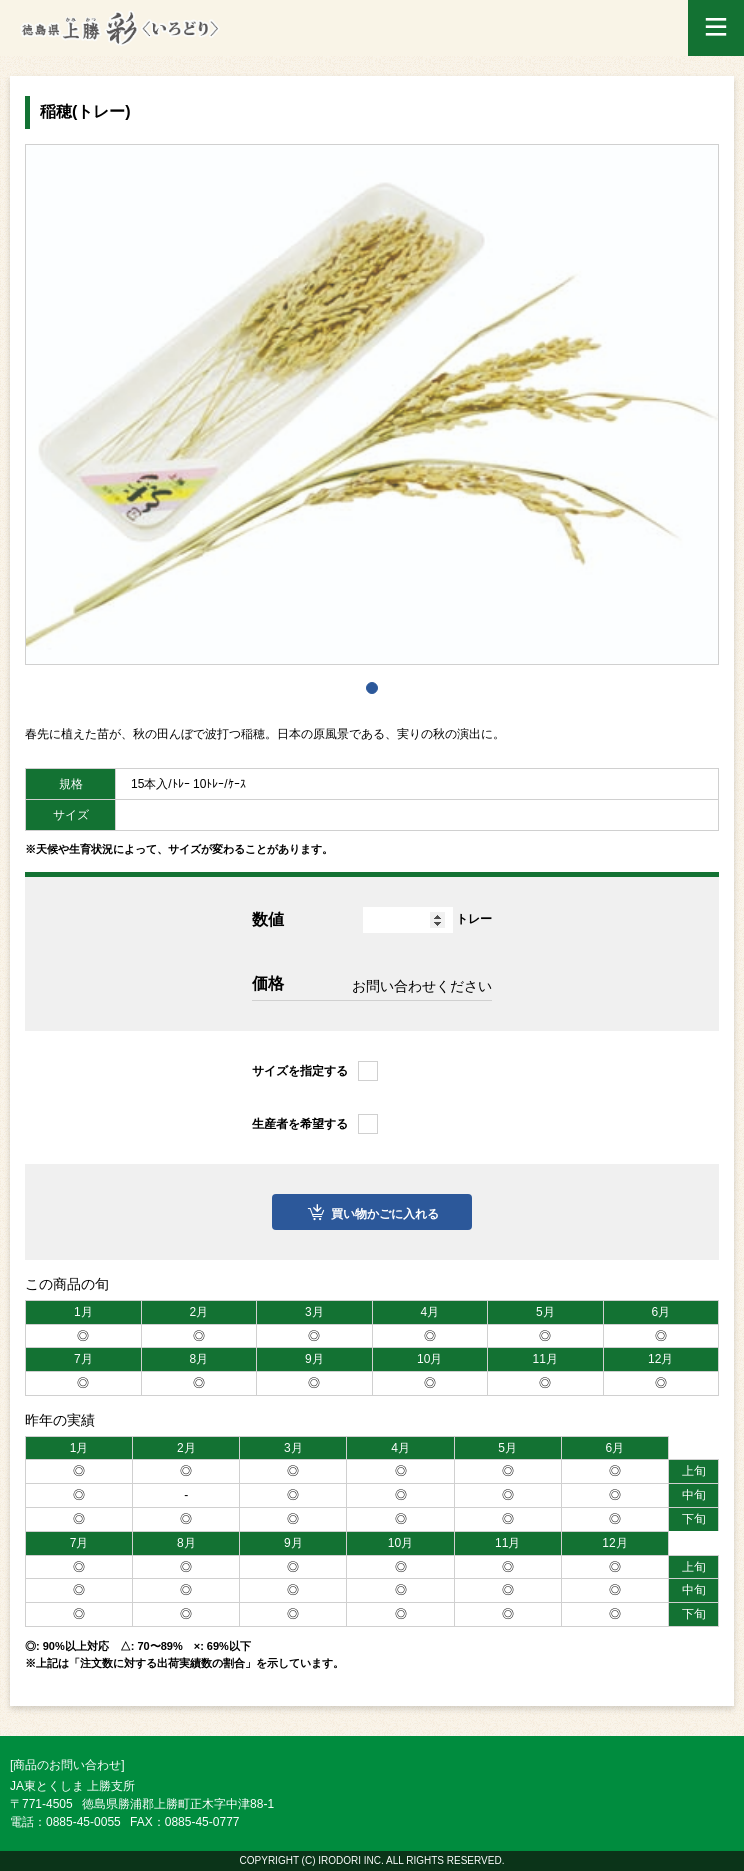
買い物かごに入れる (385, 1214)
